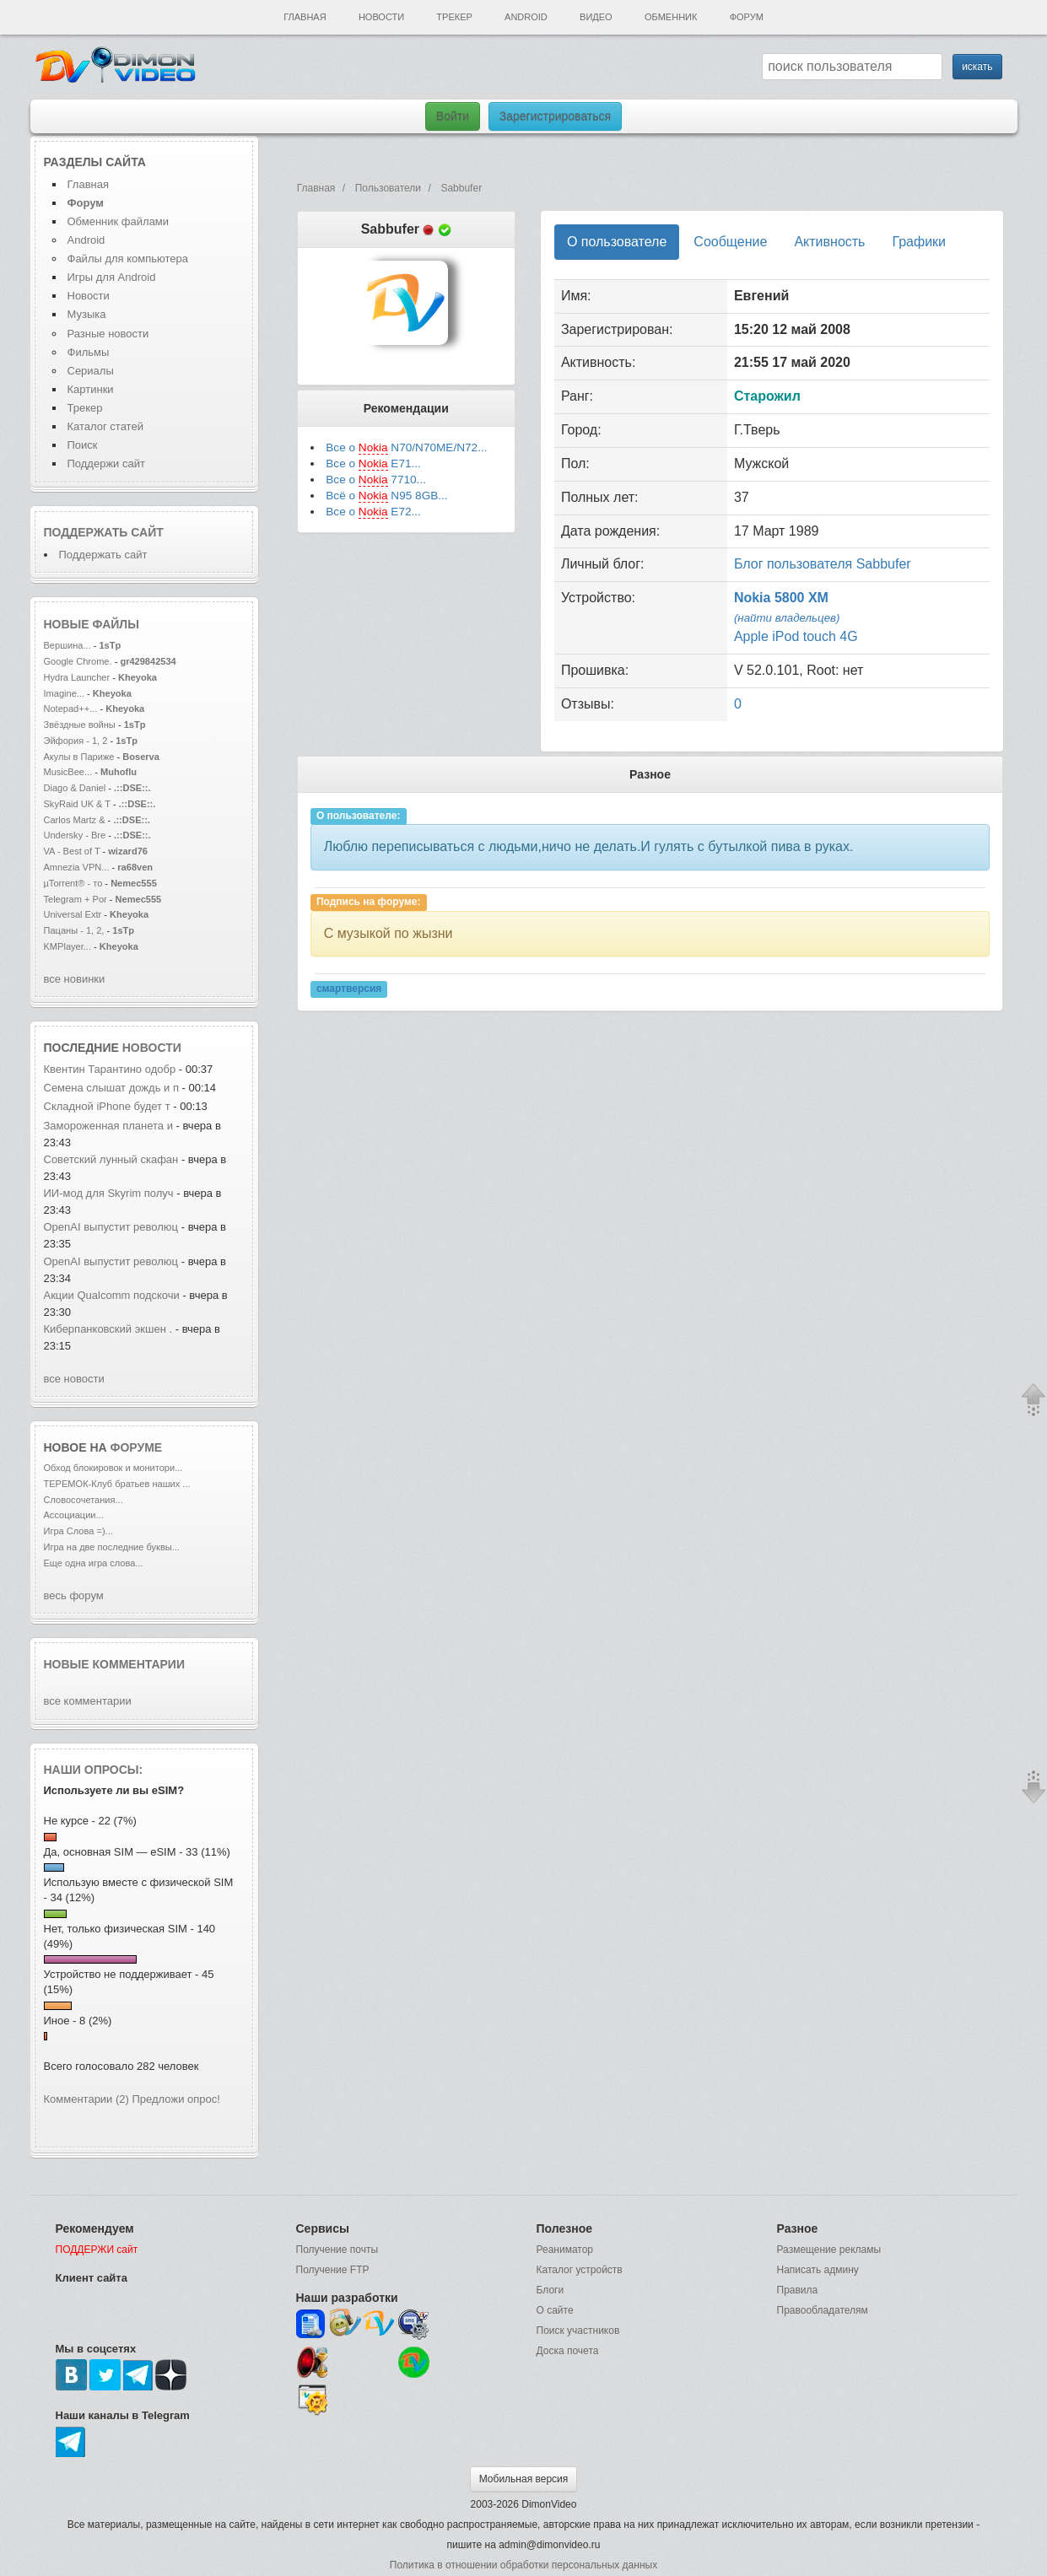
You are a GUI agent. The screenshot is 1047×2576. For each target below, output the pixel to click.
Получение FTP (333, 2270)
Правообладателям (822, 2310)
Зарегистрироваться (555, 116)
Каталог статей (105, 426)
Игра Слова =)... (78, 1531)
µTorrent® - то (73, 883)
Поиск (82, 445)
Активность (829, 241)
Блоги (550, 2290)
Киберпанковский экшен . (108, 1329)
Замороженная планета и (110, 1125)
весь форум (74, 1595)
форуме (137, 1447)
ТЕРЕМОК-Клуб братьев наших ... (117, 1484)
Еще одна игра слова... (93, 1563)
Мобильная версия (524, 2479)
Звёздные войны (80, 724)
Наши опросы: (93, 1769)
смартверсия (348, 988)
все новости (74, 1378)
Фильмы (88, 352)
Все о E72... (373, 512)
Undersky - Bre (75, 835)
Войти (452, 116)
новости (151, 1047)
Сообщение (730, 241)
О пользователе (617, 241)
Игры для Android (111, 277)
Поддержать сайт (104, 532)
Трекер (454, 17)
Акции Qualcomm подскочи (112, 1295)
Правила (797, 2290)
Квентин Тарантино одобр (110, 1069)
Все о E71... (373, 464)
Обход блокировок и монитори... (113, 1468)
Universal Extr (73, 914)
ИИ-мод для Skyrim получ (109, 1193)
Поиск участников (578, 2330)
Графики (919, 241)
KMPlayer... (67, 946)
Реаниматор (565, 2249)
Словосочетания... (83, 1500)
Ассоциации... (74, 1515)
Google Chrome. (78, 661)
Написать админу (818, 2270)
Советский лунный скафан (111, 1159)
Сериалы (90, 370)
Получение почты (337, 2249)
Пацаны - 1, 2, (74, 930)
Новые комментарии (115, 1664)
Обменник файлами (118, 221)
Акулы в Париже (79, 757)
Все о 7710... (376, 480)
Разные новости (108, 333)
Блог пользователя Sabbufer (822, 564)
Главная (304, 17)
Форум (747, 17)
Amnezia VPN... (77, 867)
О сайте (555, 2310)
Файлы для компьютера (128, 258)
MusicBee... (68, 772)
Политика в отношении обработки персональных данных (523, 2565)
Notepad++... (71, 708)
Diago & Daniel (75, 788)
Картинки (90, 389)
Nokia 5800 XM (781, 597)
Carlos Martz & (74, 820)
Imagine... (64, 693)
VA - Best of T (72, 851)
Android (526, 17)
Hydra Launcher (77, 677)
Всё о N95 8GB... (386, 496)
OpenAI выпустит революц (111, 1227)
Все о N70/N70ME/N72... (406, 448)
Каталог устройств (580, 2270)
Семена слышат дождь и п (111, 1087)
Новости (381, 17)
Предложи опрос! (176, 2099)
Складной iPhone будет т (107, 1106)
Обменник (671, 17)
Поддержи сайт (106, 463)
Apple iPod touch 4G (796, 636)
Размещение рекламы (829, 2249)
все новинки (74, 979)
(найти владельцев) (787, 618)
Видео (596, 17)
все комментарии (88, 1701)
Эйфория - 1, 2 (76, 741)
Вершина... (67, 645)
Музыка (86, 314)
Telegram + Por (75, 899)
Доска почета (568, 2351)
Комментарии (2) (86, 2099)
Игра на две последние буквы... (112, 1547)
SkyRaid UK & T (77, 804)
